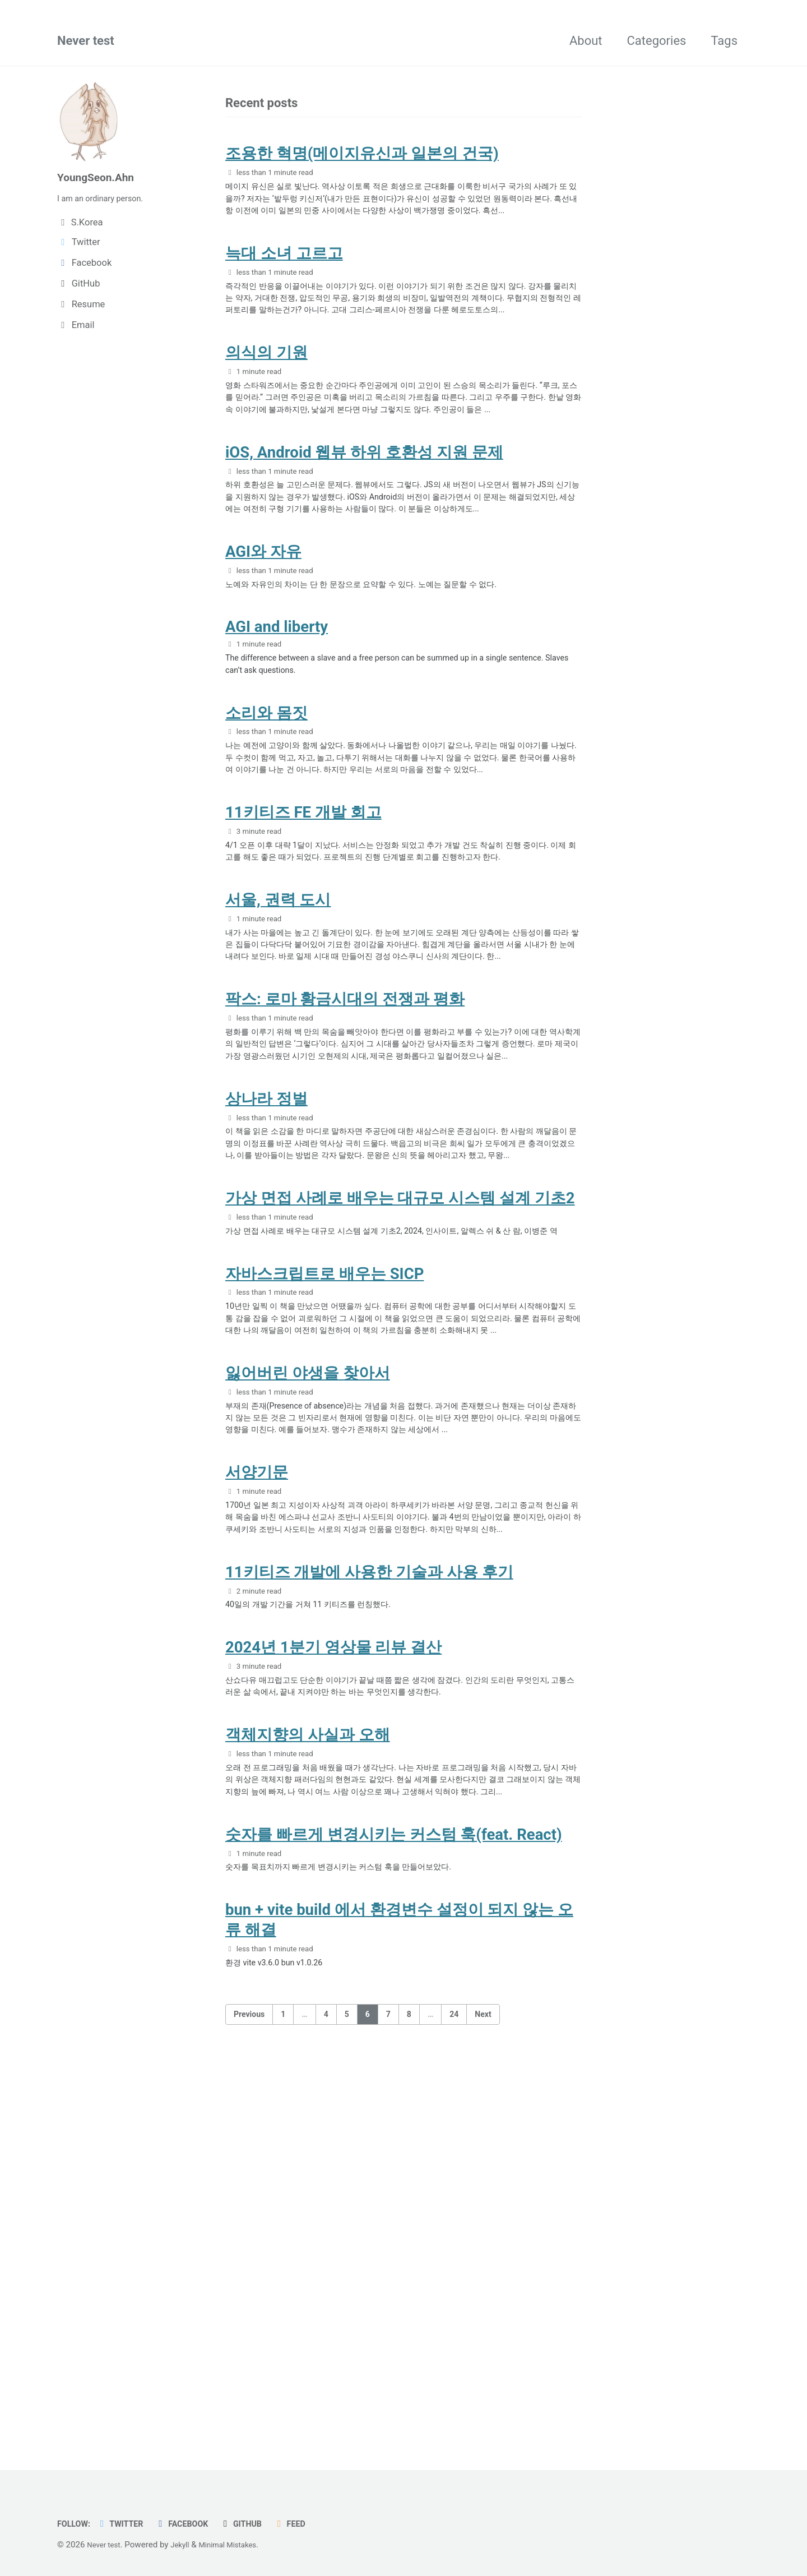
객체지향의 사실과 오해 (307, 2081)
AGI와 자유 (263, 655)
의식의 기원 (266, 408)
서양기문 (256, 1780)
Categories (657, 43)
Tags (724, 43)
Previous (249, 2396)
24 (453, 2396)
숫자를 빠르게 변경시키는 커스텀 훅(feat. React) (393, 2205)
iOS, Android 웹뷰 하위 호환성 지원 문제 (364, 532)
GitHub (260, 2524)
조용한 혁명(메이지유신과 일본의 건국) (362, 160)
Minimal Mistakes (240, 2545)
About (585, 43)
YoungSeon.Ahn (101, 178)
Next (483, 2396)
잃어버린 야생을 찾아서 (307, 1656)
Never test (85, 43)
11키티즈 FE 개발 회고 (303, 955)
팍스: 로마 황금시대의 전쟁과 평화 (345, 1189)
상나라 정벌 (266, 1313)
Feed (313, 2524)
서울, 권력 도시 (278, 1065)
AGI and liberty (276, 737)
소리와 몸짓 (266, 832)
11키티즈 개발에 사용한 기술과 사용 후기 (369, 1904)
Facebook (195, 2524)
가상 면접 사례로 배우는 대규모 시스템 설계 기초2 (400, 1436)
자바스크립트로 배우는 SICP (324, 1533)
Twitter (127, 2524)
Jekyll (187, 2545)
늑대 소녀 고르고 (284, 284)
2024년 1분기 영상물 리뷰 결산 (333, 1986)
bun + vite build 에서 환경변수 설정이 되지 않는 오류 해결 (399, 2297)
